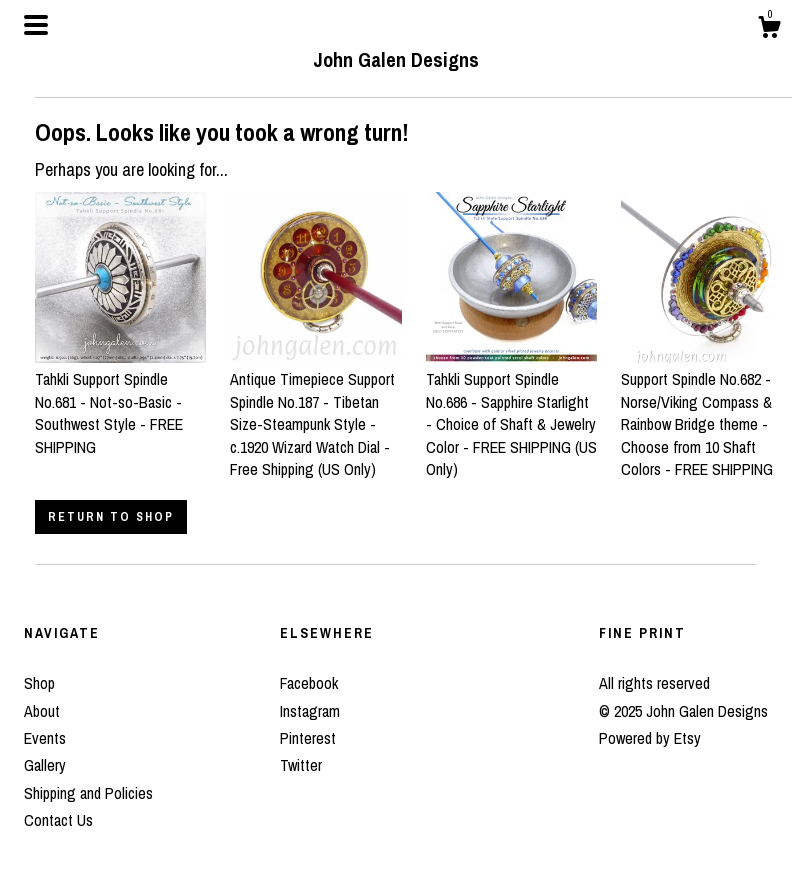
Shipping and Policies (88, 793)
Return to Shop (111, 517)
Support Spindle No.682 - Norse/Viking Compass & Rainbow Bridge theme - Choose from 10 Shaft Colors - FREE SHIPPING (706, 413)
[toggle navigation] (36, 25)
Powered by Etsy (650, 738)
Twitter (301, 765)
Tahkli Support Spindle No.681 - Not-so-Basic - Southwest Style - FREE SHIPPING (120, 402)
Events (45, 738)
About (42, 711)
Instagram (310, 711)
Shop (39, 683)
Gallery (45, 765)
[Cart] (769, 30)
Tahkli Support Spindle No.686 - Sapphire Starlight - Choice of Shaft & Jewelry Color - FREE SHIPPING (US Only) (511, 413)
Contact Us (58, 820)
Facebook (309, 683)
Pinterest (308, 738)
